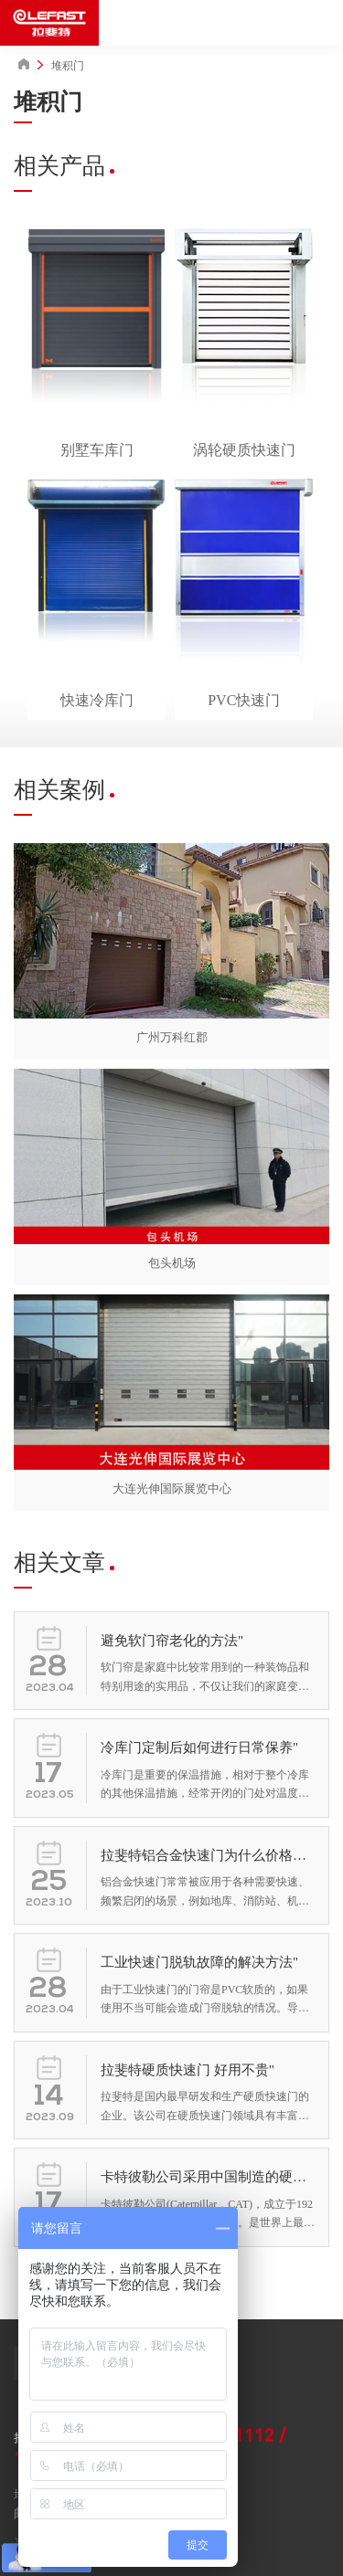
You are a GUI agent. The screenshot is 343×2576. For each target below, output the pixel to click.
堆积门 (67, 65)
